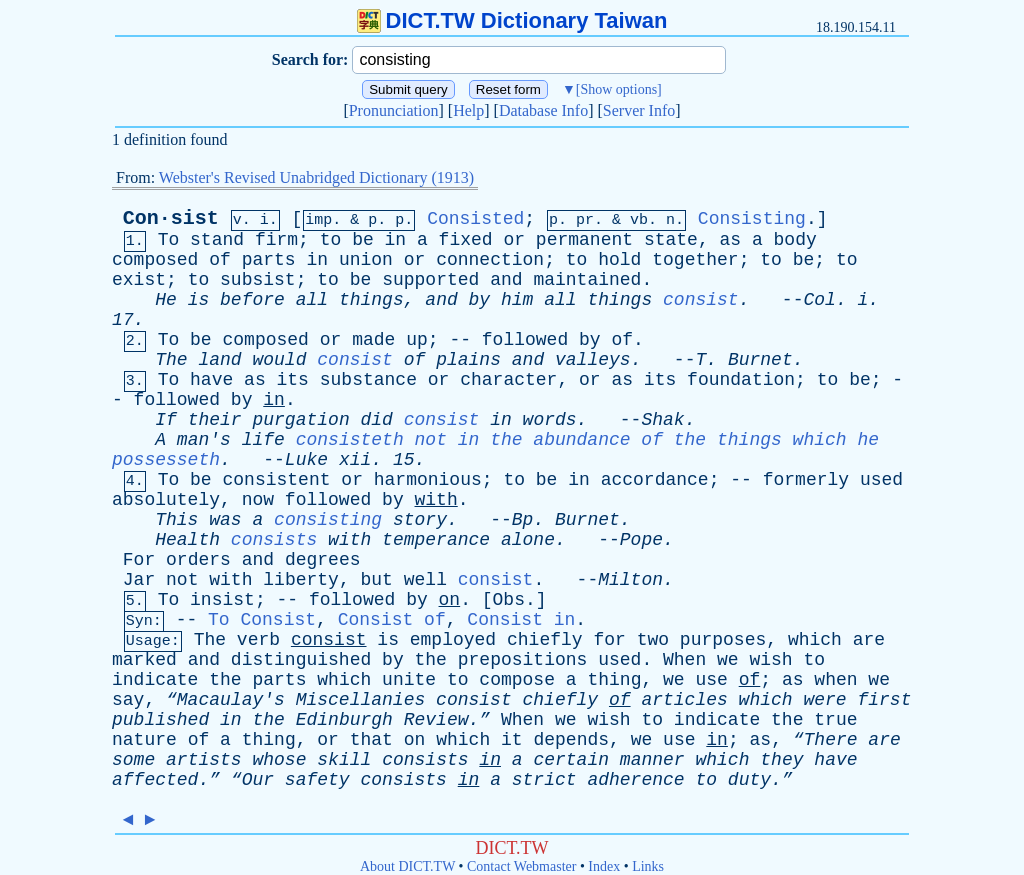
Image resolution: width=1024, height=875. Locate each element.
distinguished (301, 660)
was (225, 520)
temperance (436, 540)
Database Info (543, 110)
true (835, 720)
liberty (301, 580)
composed (155, 260)
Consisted (475, 219)
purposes (723, 640)
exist (139, 280)
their (215, 420)
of (220, 260)
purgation (300, 420)
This (176, 520)
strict (544, 780)
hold (619, 260)
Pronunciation (394, 110)
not (182, 580)
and (506, 280)
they (781, 760)
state (671, 240)
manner (652, 760)
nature (144, 740)
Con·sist (171, 218)
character (508, 380)
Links (648, 866)
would (279, 360)
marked (144, 660)
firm (276, 240)
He (166, 300)
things (371, 300)
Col (819, 300)
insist (222, 600)
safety (317, 780)
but (377, 580)
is (199, 300)
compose (517, 680)
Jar (139, 580)
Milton (630, 580)
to (331, 240)
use (711, 680)
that (371, 740)
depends (571, 740)
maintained (587, 280)
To (169, 240)
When (684, 660)
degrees (323, 560)
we (728, 660)
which (815, 640)
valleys (593, 360)
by (480, 300)
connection (490, 260)
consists (274, 540)
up (417, 340)
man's (204, 440)
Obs (509, 600)
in (396, 240)
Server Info (639, 110)
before (252, 300)
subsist (258, 280)
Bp (523, 520)
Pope (641, 540)
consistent (276, 480)
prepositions (523, 660)
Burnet (760, 360)
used (881, 480)
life (263, 440)
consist (701, 300)
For (139, 560)
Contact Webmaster (521, 866)
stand (217, 240)
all (312, 300)
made (373, 340)
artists (204, 760)
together (695, 260)
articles (684, 700)
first (884, 700)
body (795, 240)
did (377, 420)
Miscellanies (361, 700)
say (128, 700)
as (731, 240)
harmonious (428, 480)
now (258, 500)
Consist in (521, 620)
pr (585, 220)
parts (269, 260)
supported (430, 280)
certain (571, 760)
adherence (635, 780)
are (869, 640)
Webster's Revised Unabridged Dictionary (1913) (316, 177)
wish (770, 660)
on (450, 600)
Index (604, 866)
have (211, 380)
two (653, 640)
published (160, 720)
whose (279, 760)
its (293, 380)
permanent (584, 240)
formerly (806, 480)
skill (344, 760)
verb (258, 640)
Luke (306, 460)
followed (525, 340)
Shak (662, 420)
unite (409, 680)
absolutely (166, 500)
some (133, 760)
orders (198, 560)
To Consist (262, 620)
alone (528, 540)
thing (614, 680)
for (609, 640)
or (514, 240)
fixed (466, 240)
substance (368, 380)
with (436, 500)
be (363, 240)
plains (468, 360)
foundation (741, 380)
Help (468, 110)
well (425, 580)
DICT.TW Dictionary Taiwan (512, 20)
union (366, 260)
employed (453, 640)
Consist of (392, 620)
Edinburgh (344, 720)
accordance (655, 480)
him (517, 300)
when (835, 680)
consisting (328, 520)
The (171, 360)
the (431, 660)
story (420, 520)
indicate (155, 680)
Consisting (752, 219)
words (550, 420)
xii (355, 460)
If (166, 420)
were (824, 700)
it (512, 740)
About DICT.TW (407, 866)
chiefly (545, 640)
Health (187, 540)
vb (639, 220)
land (219, 360)
